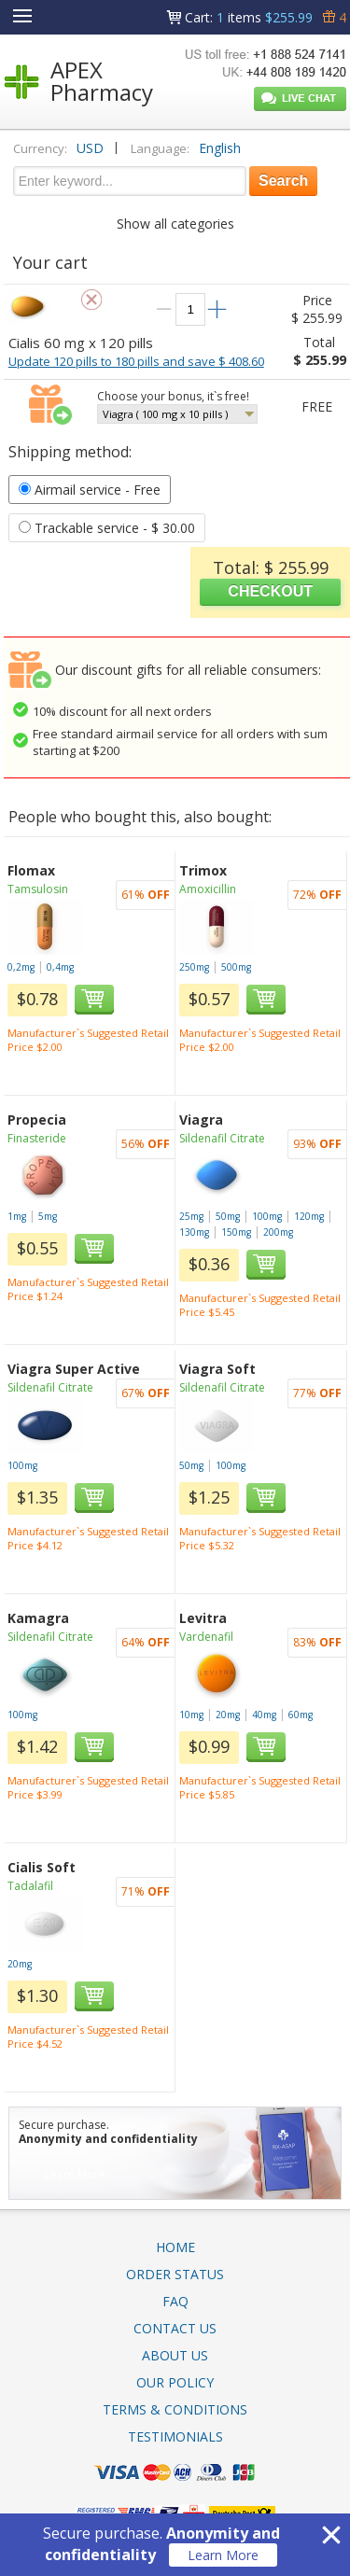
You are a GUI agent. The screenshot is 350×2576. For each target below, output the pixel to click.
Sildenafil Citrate (222, 1138)
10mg (191, 1714)
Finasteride (36, 1138)
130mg (194, 1232)
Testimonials (175, 2436)
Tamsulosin (37, 889)
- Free (90, 489)
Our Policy (175, 2382)
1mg (16, 1216)
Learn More (223, 2555)
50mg (228, 1216)
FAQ (175, 2301)
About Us (175, 2355)
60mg (300, 1714)
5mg (47, 1216)
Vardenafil (206, 1637)
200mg (278, 1232)
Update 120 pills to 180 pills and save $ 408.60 (136, 361)
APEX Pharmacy (101, 80)
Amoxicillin (207, 889)
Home (175, 2247)
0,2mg (21, 966)
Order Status (175, 2274)
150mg (236, 1232)
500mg (236, 966)
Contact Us (175, 2328)
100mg (267, 1216)
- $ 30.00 (107, 528)
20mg (228, 1714)
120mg (309, 1216)
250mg (194, 966)
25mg (191, 1216)
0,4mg (60, 966)
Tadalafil (30, 1886)
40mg (264, 1714)
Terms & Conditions (175, 2409)
